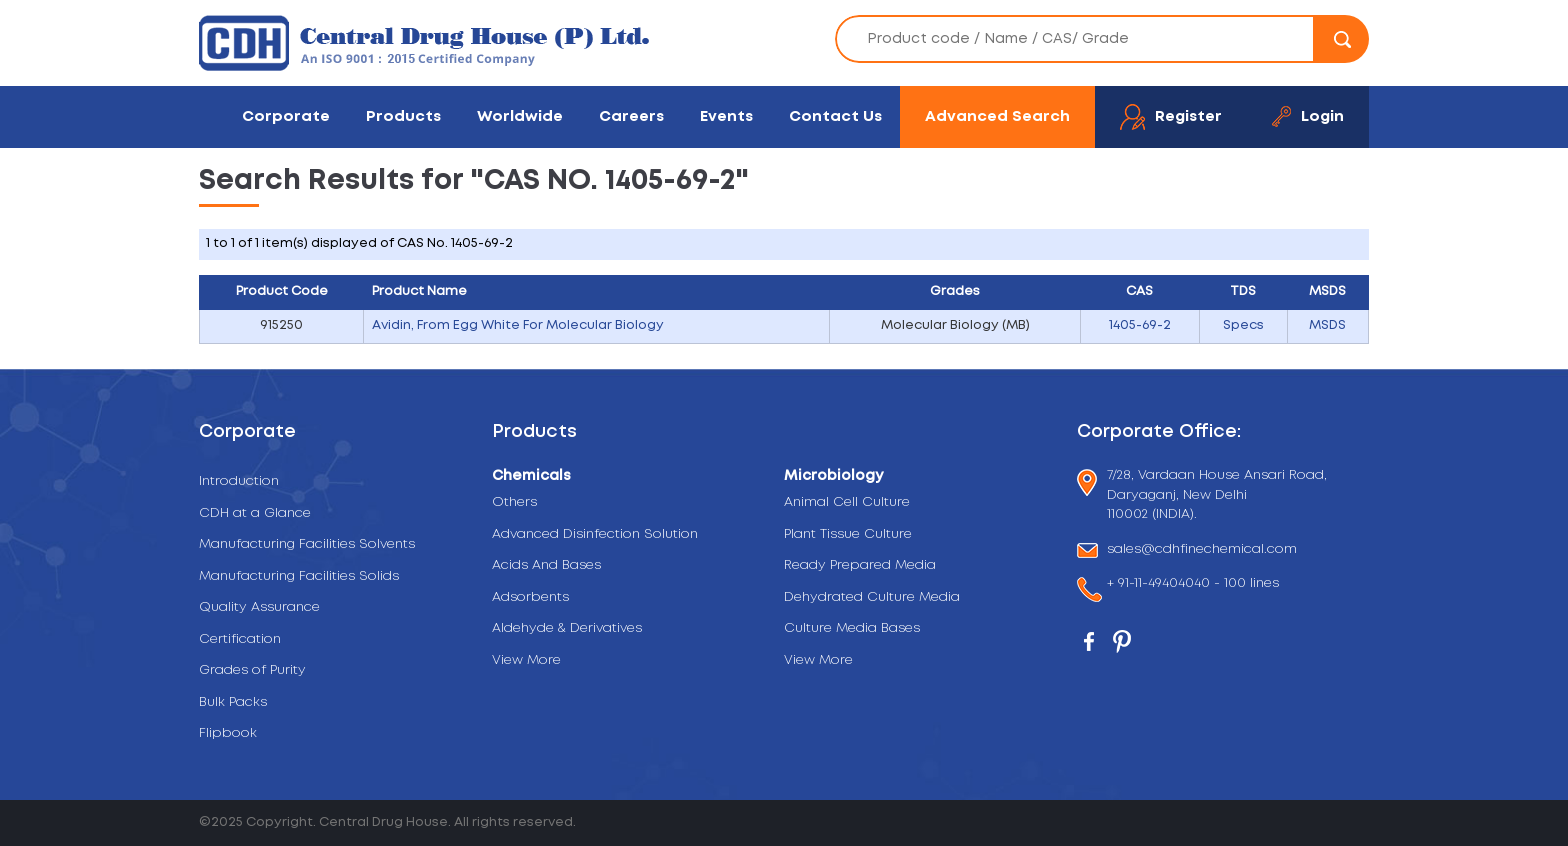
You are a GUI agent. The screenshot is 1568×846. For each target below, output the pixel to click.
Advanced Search (997, 116)
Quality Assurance (259, 607)
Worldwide (520, 116)
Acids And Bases (546, 565)
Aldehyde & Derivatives (567, 628)
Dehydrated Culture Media (872, 597)
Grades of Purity (252, 670)
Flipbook (228, 733)
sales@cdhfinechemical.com (1202, 550)
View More (526, 660)
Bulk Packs (233, 702)
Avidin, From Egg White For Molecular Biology (518, 325)
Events (726, 116)
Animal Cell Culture (847, 502)
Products (403, 116)
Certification (240, 639)
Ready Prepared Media (860, 565)
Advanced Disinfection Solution (595, 534)
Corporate (286, 116)
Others (514, 502)
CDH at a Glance (255, 513)
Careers (631, 116)
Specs (1243, 325)
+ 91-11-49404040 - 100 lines (1193, 585)
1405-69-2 (1140, 325)
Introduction (239, 481)
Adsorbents (530, 597)
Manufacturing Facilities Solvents (307, 544)
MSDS (1327, 325)
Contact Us (835, 116)
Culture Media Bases (852, 628)
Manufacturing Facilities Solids (299, 576)
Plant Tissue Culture (848, 534)
